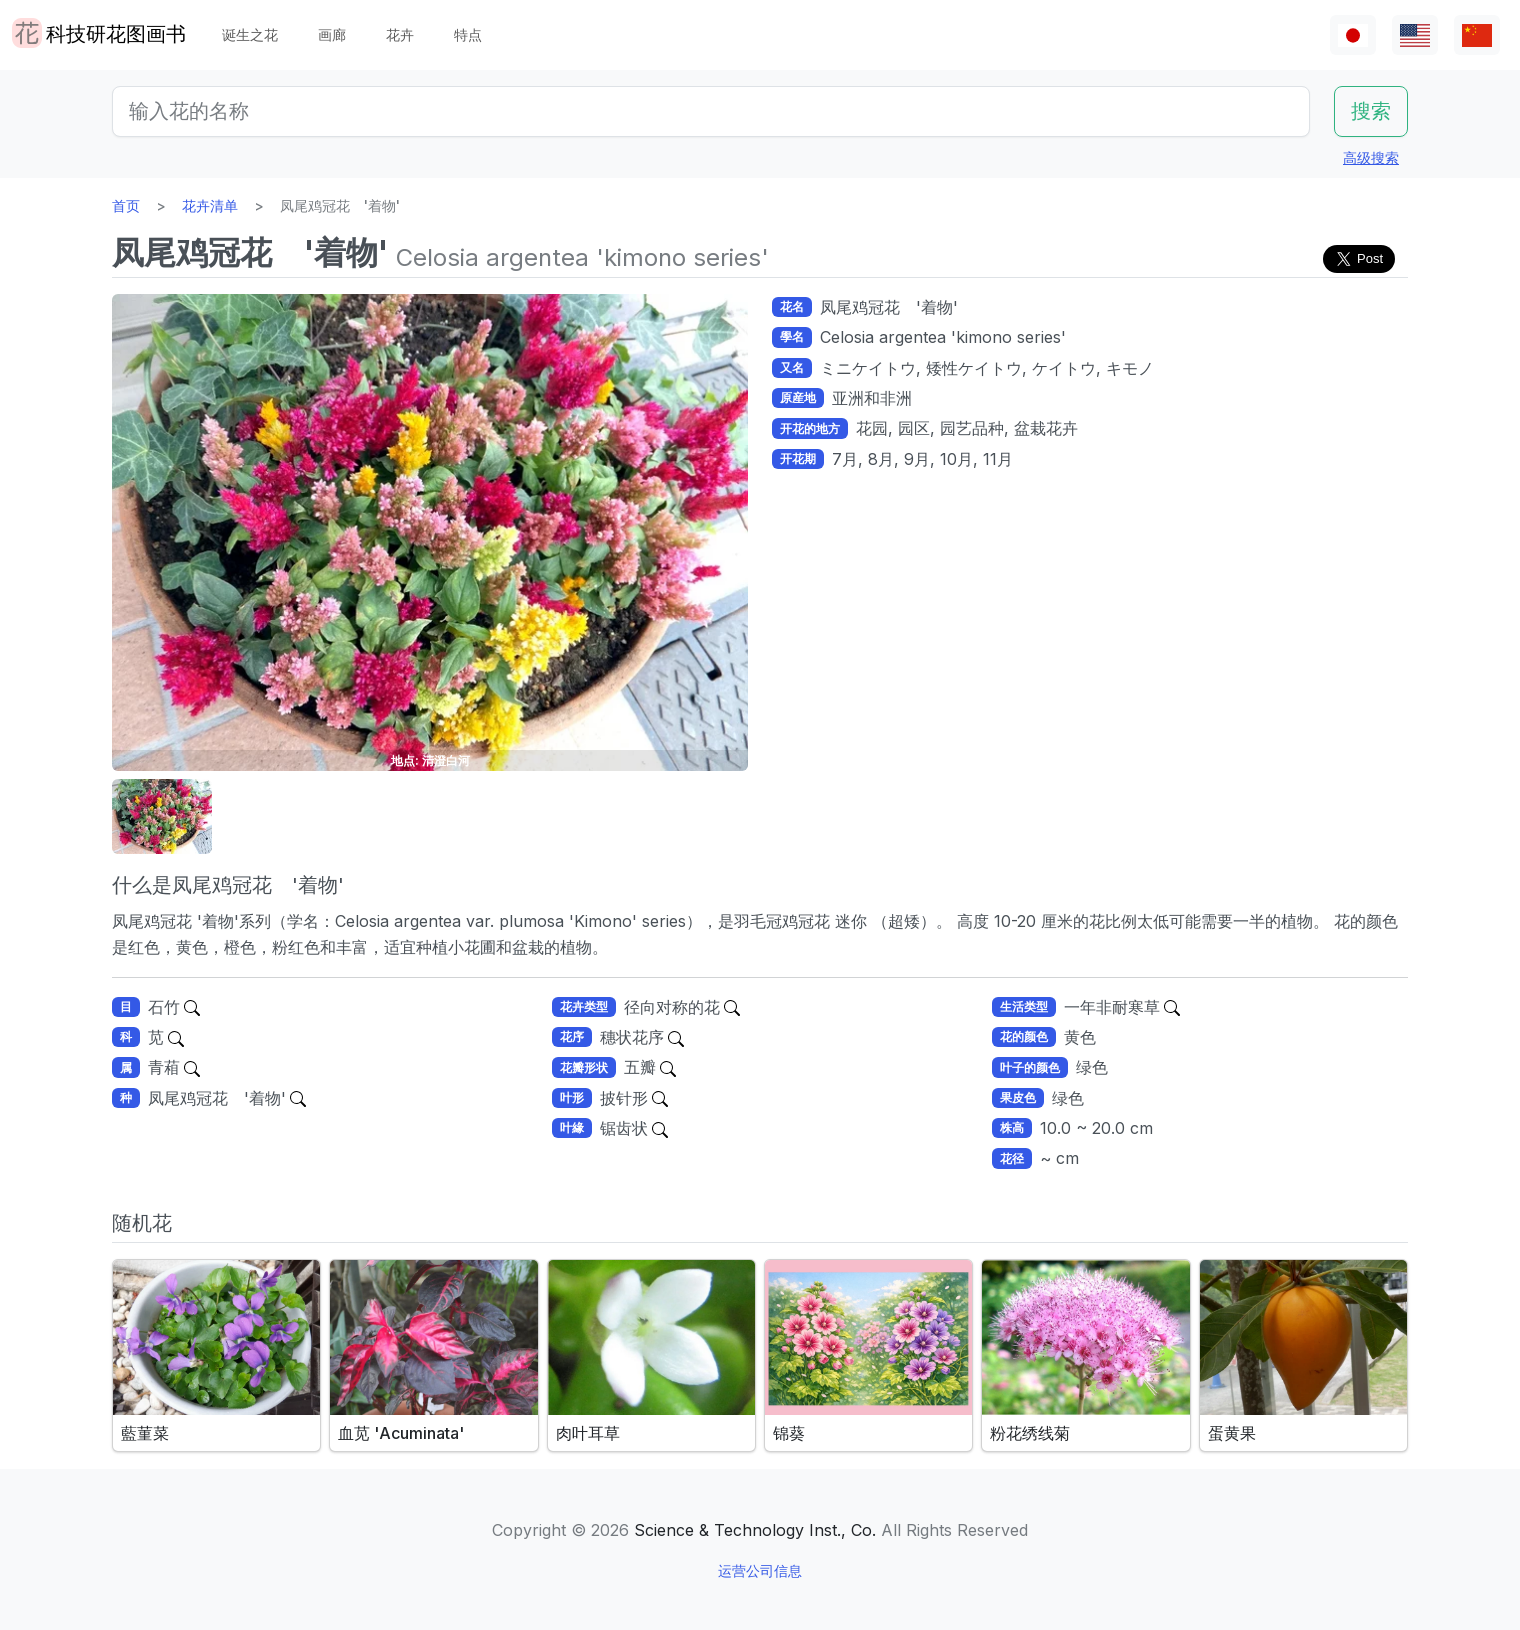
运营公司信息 (760, 1570)
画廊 (332, 34)
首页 (126, 205)
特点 (468, 34)
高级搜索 (1371, 157)
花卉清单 (210, 205)
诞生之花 (250, 34)
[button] (162, 816)
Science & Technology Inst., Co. (755, 1530)
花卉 (400, 34)
